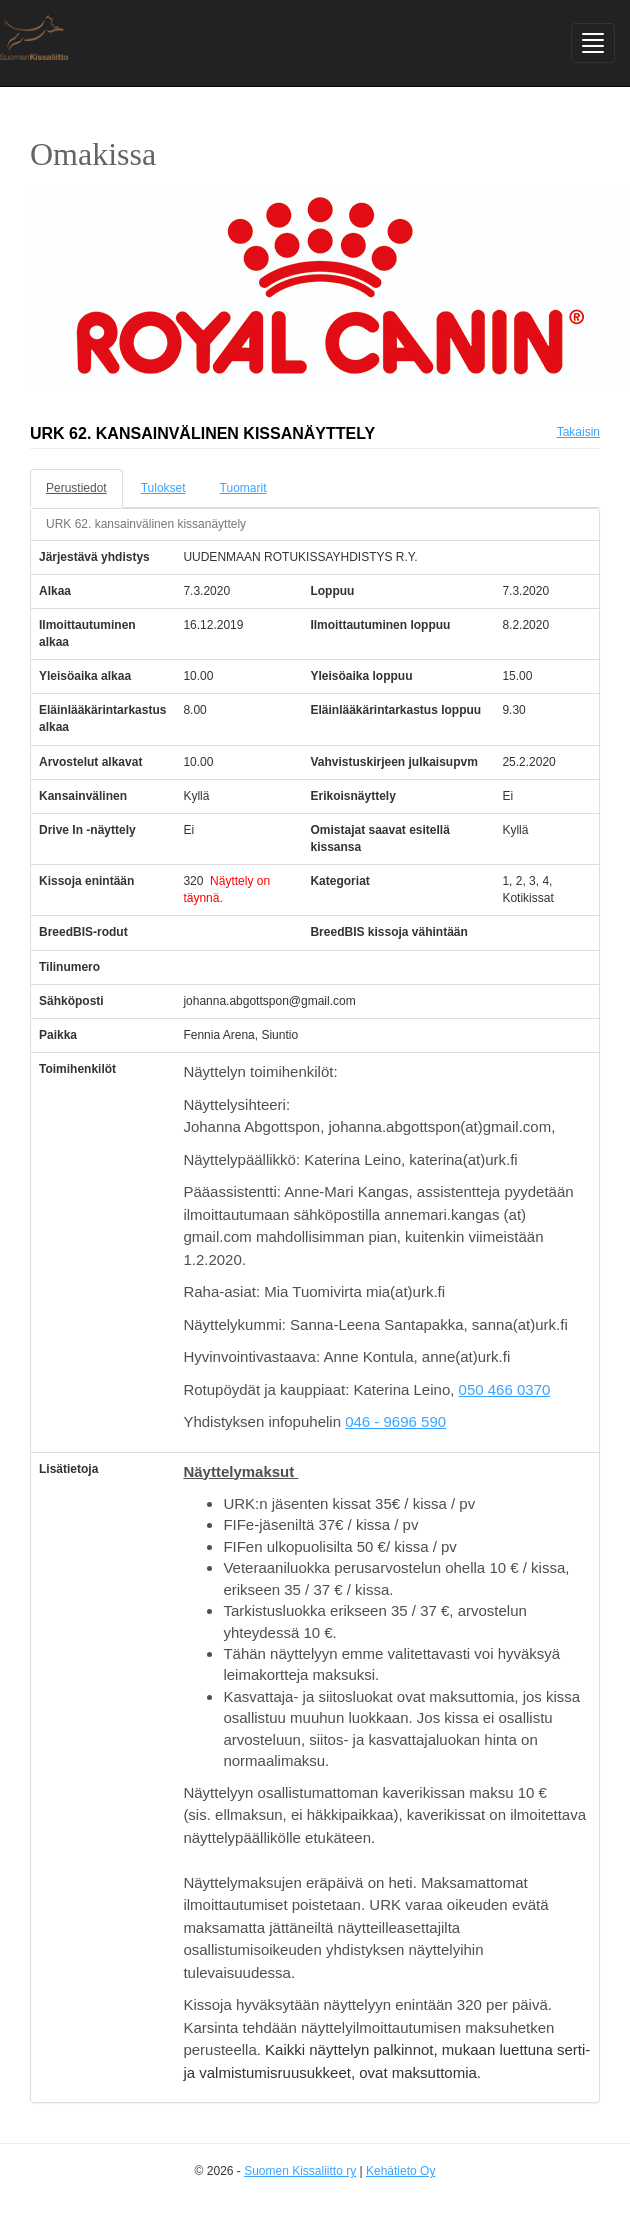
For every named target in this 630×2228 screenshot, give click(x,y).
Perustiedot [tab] (76, 488)
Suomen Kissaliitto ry (300, 2171)
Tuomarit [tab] (243, 488)
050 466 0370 (505, 1389)
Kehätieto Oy (400, 2171)
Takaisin (578, 432)
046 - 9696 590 (395, 1421)
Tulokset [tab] (163, 488)
